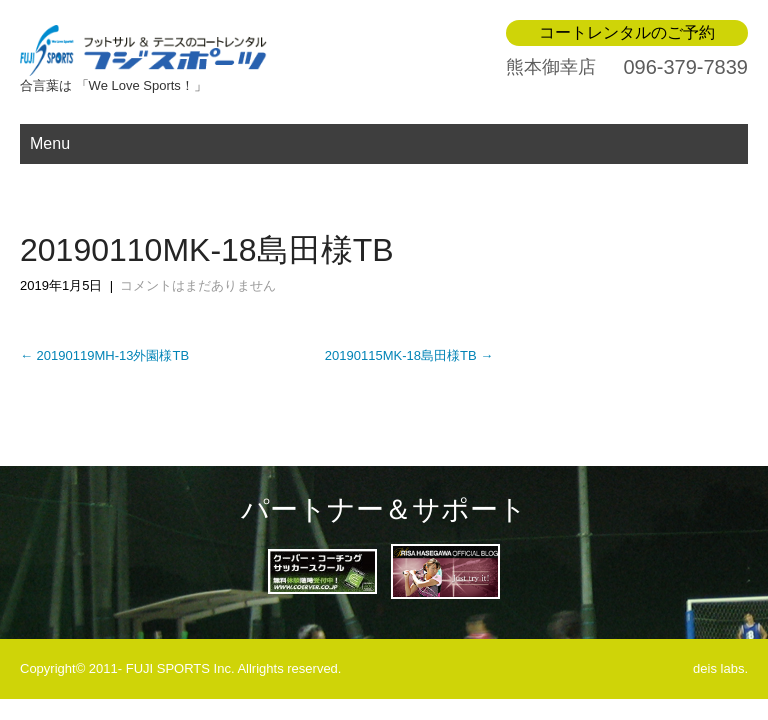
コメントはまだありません (198, 285)
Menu (50, 143)
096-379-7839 (685, 67)
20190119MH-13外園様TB (104, 355)
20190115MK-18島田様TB (409, 355)
